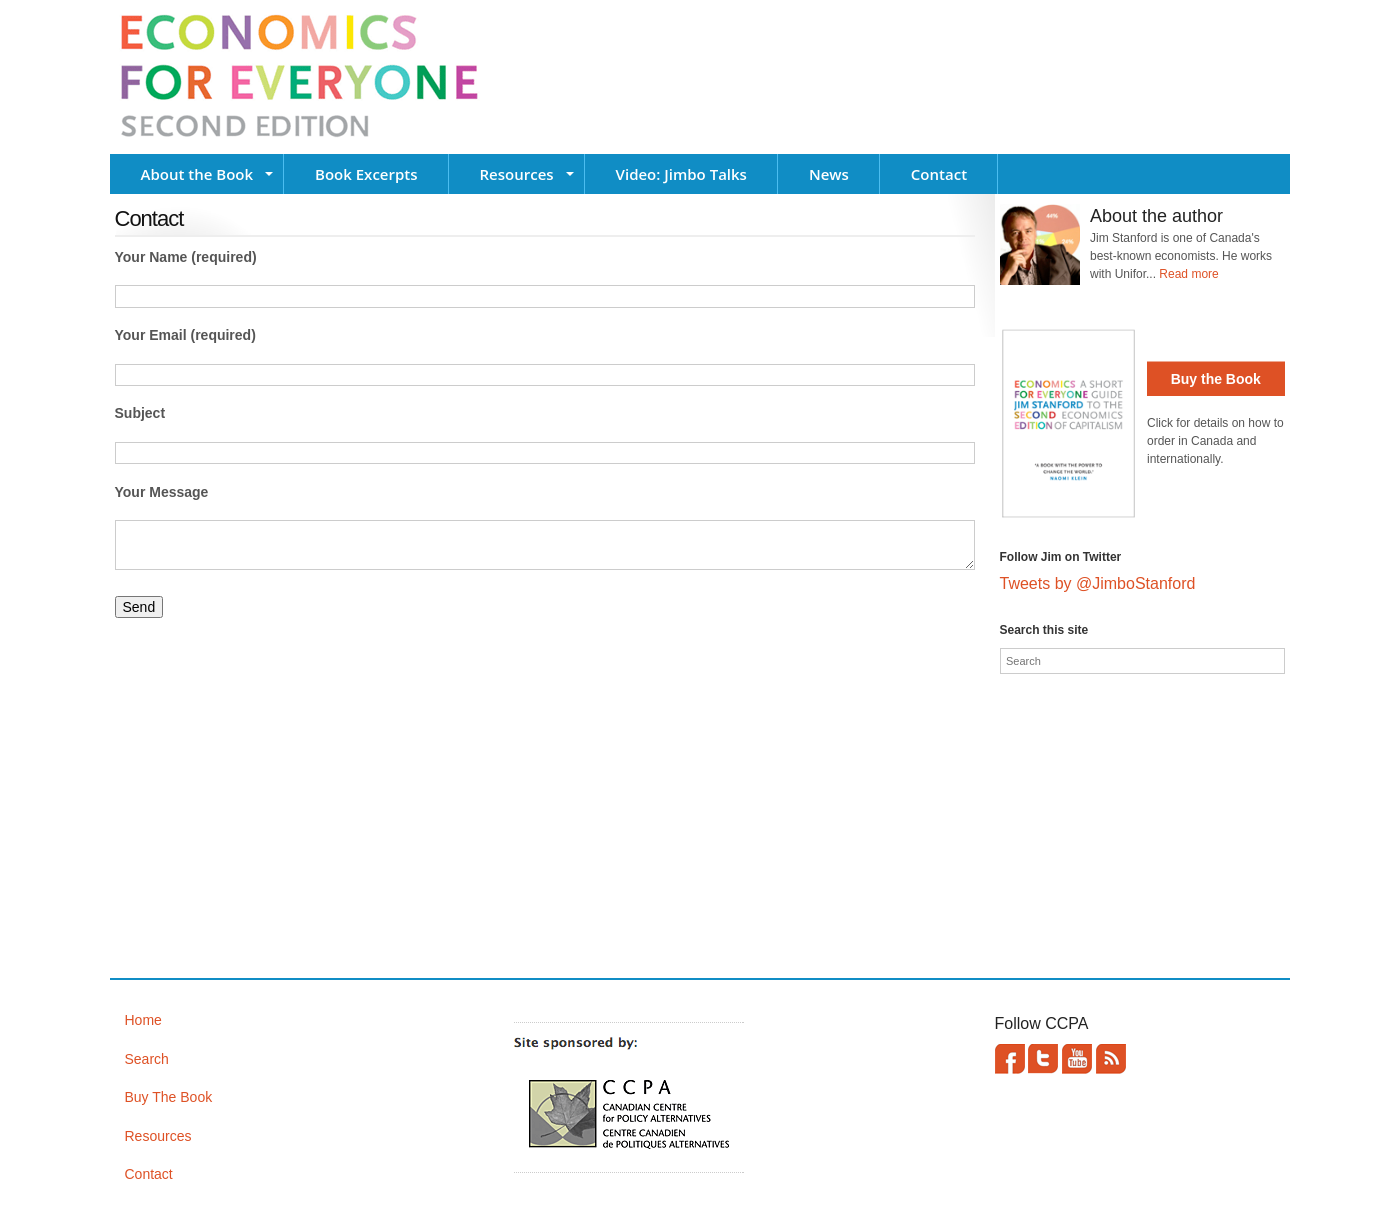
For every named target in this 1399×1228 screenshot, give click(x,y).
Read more (1188, 274)
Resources (517, 174)
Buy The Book (169, 1097)
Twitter (1043, 1059)
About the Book (197, 174)
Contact (939, 174)
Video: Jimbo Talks (681, 174)
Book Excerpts (366, 174)
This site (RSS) (1111, 1059)
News (829, 174)
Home (143, 1020)
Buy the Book (1216, 379)
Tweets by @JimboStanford (1098, 583)
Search (147, 1059)
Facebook (1010, 1059)
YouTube (1077, 1059)
